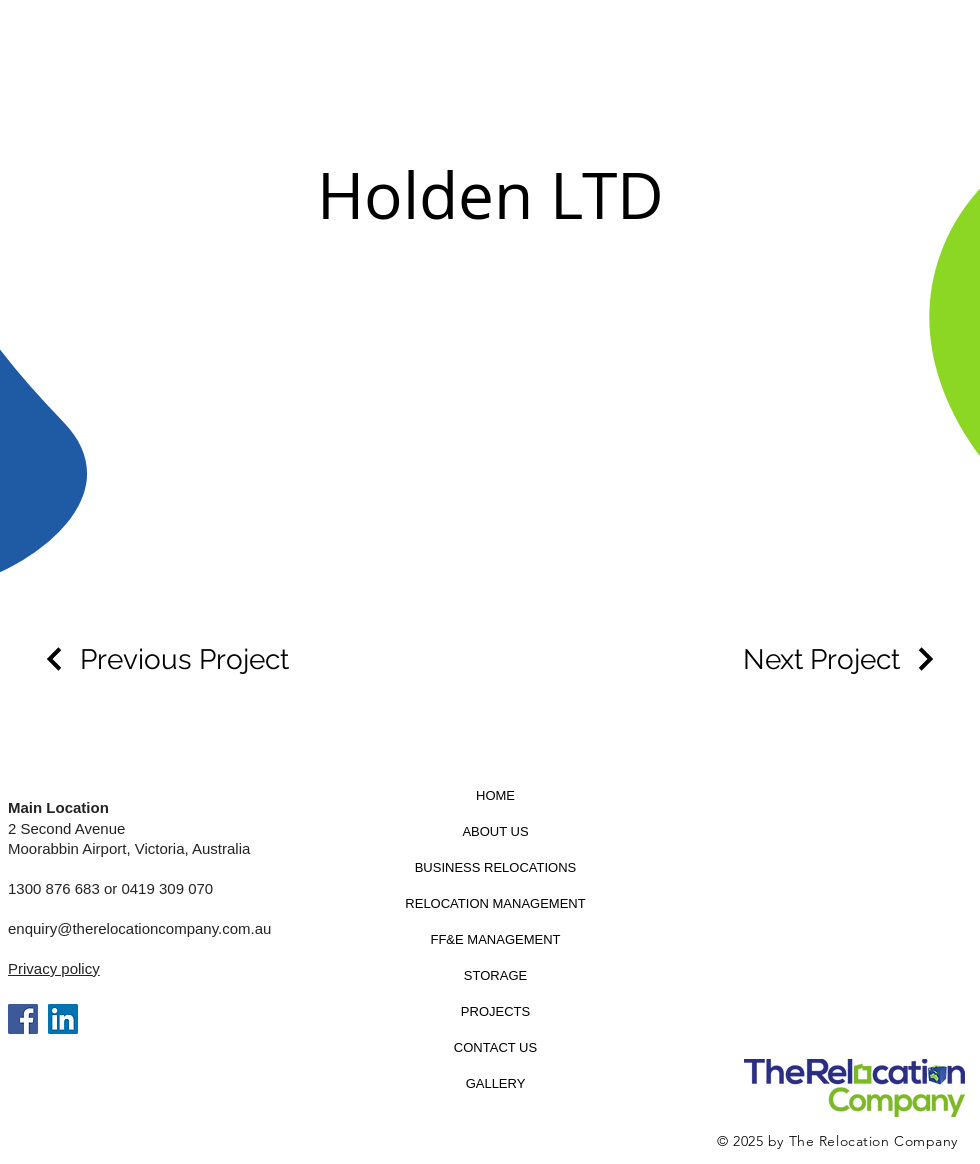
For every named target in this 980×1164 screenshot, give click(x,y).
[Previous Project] (164, 659)
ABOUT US (495, 831)
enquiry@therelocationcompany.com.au (139, 928)
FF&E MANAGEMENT (495, 939)
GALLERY (496, 1083)
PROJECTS (495, 1011)
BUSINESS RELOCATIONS (496, 867)
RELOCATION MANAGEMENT (495, 903)
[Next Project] (841, 659)
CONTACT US (495, 1047)
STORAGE (495, 975)
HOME (495, 795)
